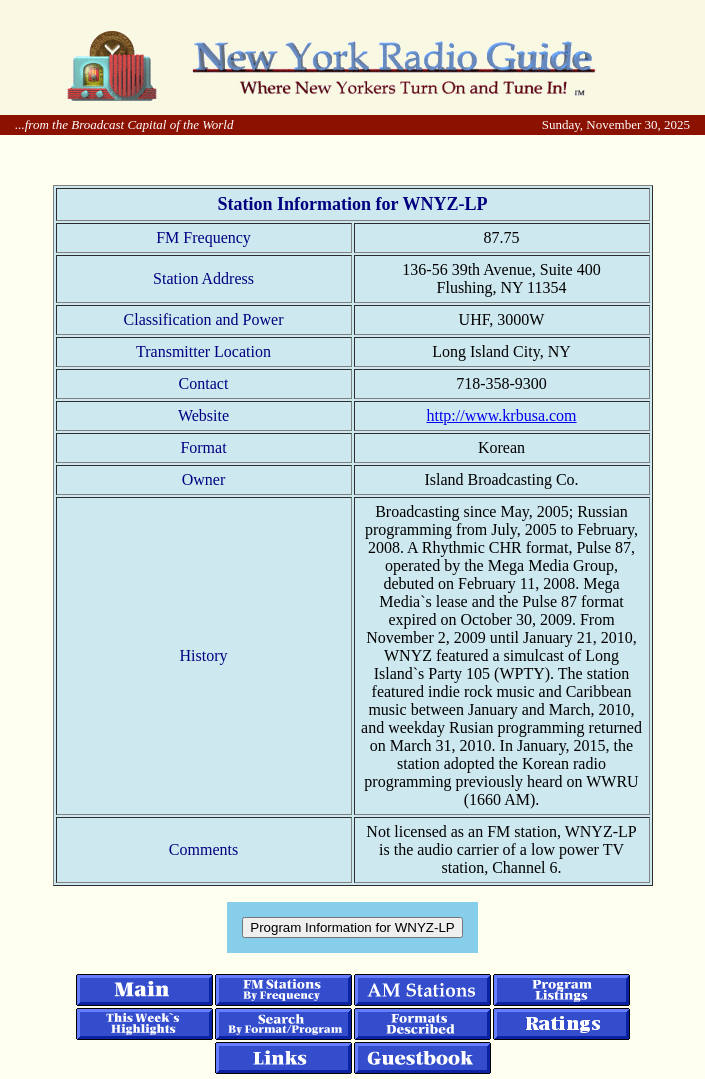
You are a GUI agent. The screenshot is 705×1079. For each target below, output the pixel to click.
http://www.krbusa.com (501, 415)
